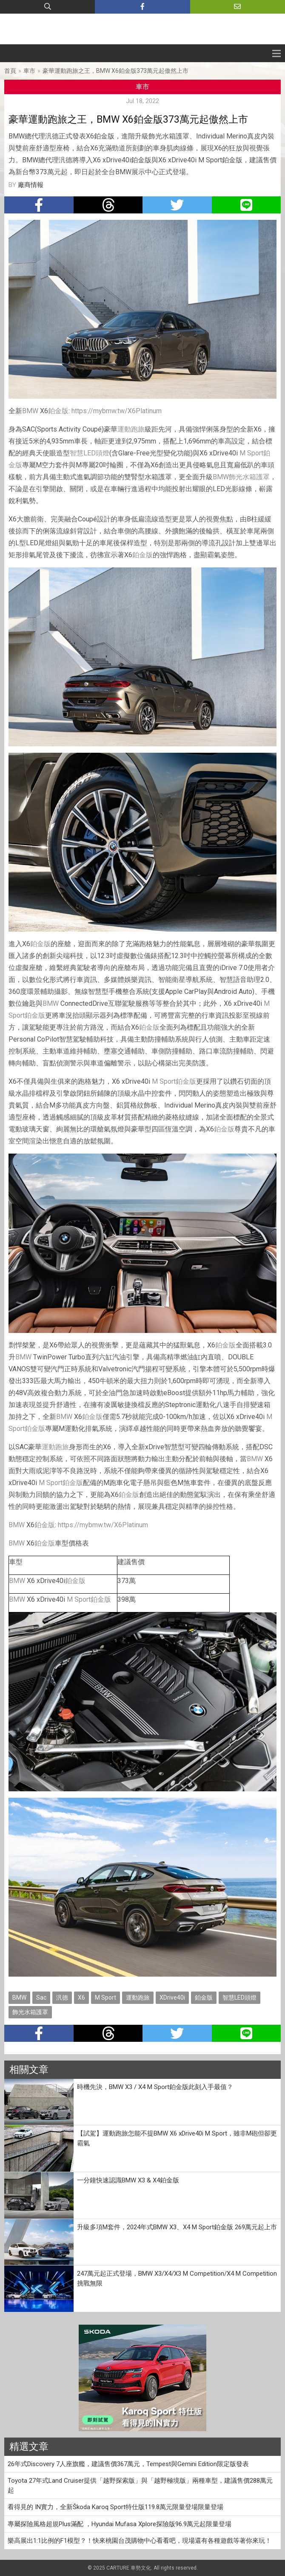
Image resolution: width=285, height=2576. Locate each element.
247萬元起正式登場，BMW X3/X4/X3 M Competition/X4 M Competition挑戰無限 (177, 2278)
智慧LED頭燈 (89, 453)
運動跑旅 (131, 429)
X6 (81, 1997)
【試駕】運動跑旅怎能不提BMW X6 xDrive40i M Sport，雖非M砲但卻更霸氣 (177, 2138)
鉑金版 (58, 411)
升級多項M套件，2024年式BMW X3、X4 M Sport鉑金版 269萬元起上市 (177, 2227)
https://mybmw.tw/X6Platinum (116, 411)
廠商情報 (30, 185)
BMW (30, 411)
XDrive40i (172, 1997)
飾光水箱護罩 (249, 477)
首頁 (10, 70)
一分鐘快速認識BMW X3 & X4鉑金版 (128, 2180)
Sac (41, 1997)
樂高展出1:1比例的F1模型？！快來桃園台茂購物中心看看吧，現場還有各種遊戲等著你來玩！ (139, 2540)
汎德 (62, 1997)
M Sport (251, 453)
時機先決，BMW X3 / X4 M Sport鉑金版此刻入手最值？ (155, 2087)
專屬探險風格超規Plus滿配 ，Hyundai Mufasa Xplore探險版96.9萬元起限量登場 (119, 2524)
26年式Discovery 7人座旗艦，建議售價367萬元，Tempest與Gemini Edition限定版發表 (128, 2464)
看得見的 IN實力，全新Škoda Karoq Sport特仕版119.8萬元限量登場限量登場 (115, 2507)
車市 (29, 70)
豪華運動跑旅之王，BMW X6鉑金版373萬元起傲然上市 (115, 70)
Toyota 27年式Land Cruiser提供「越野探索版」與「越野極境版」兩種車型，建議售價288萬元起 (140, 2485)
